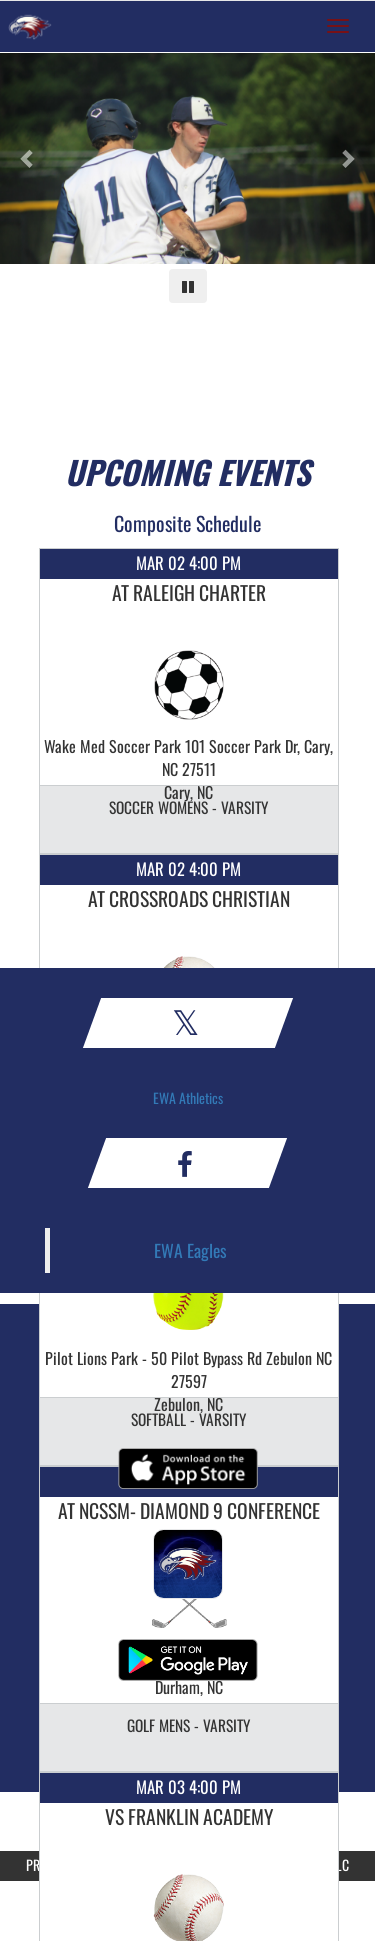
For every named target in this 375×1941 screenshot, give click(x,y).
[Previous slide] (28, 158)
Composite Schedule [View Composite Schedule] (187, 523)
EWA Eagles (190, 1250)
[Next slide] (347, 158)
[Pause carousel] (188, 286)
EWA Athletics (188, 1097)
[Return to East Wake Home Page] (30, 26)
